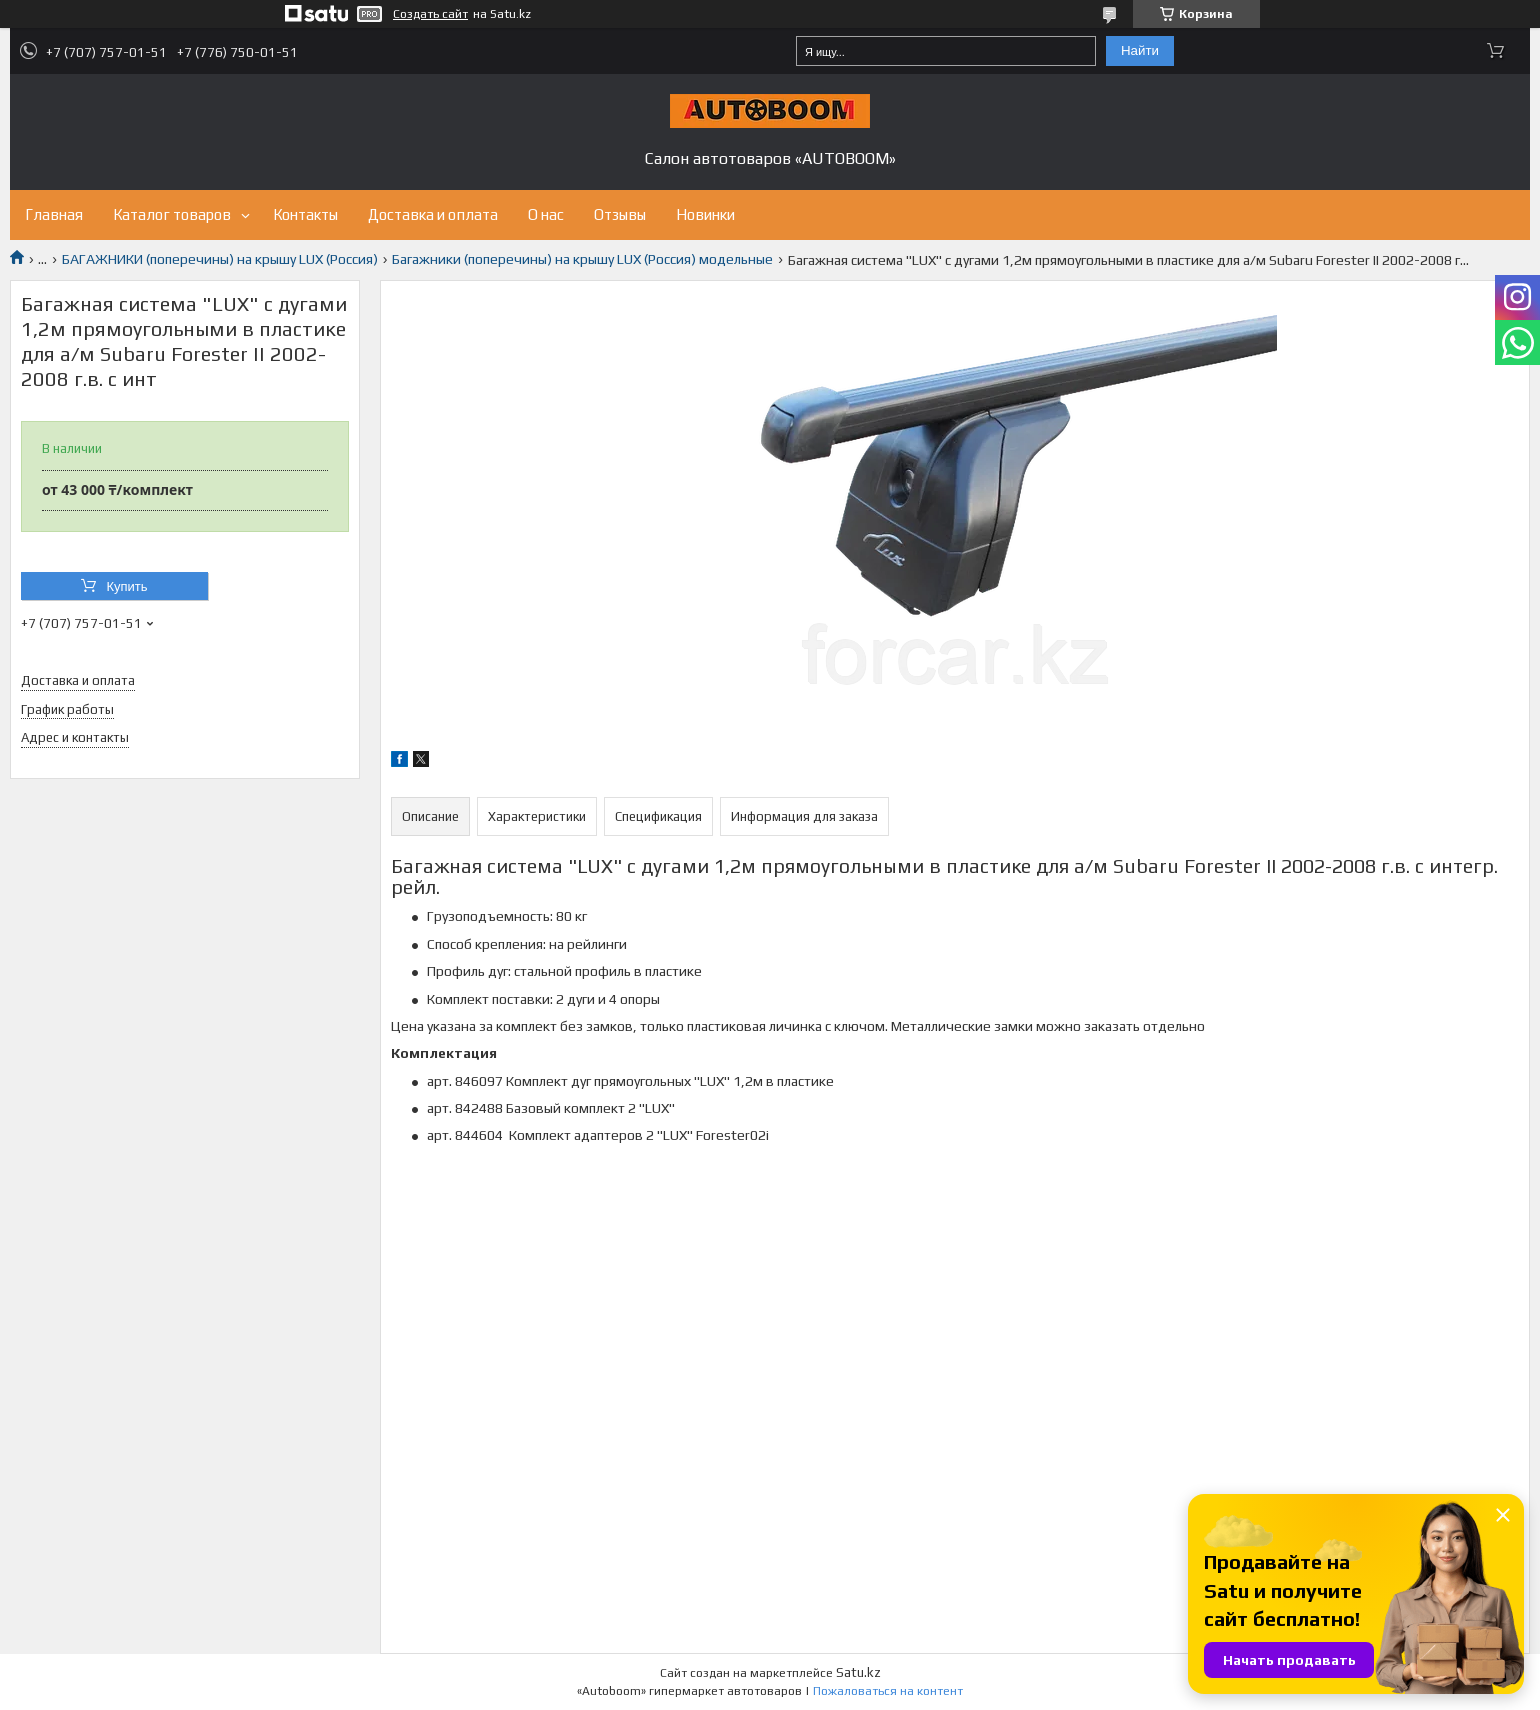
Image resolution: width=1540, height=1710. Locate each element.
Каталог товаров (172, 214)
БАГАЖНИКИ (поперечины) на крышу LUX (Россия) (220, 259)
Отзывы (620, 214)
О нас (546, 214)
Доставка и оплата (433, 214)
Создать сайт (430, 14)
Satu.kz (858, 1672)
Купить (126, 586)
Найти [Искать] (1140, 50)
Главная (54, 214)
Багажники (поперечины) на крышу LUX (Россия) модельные (582, 259)
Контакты (305, 214)
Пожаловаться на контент (888, 1691)
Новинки (705, 214)
